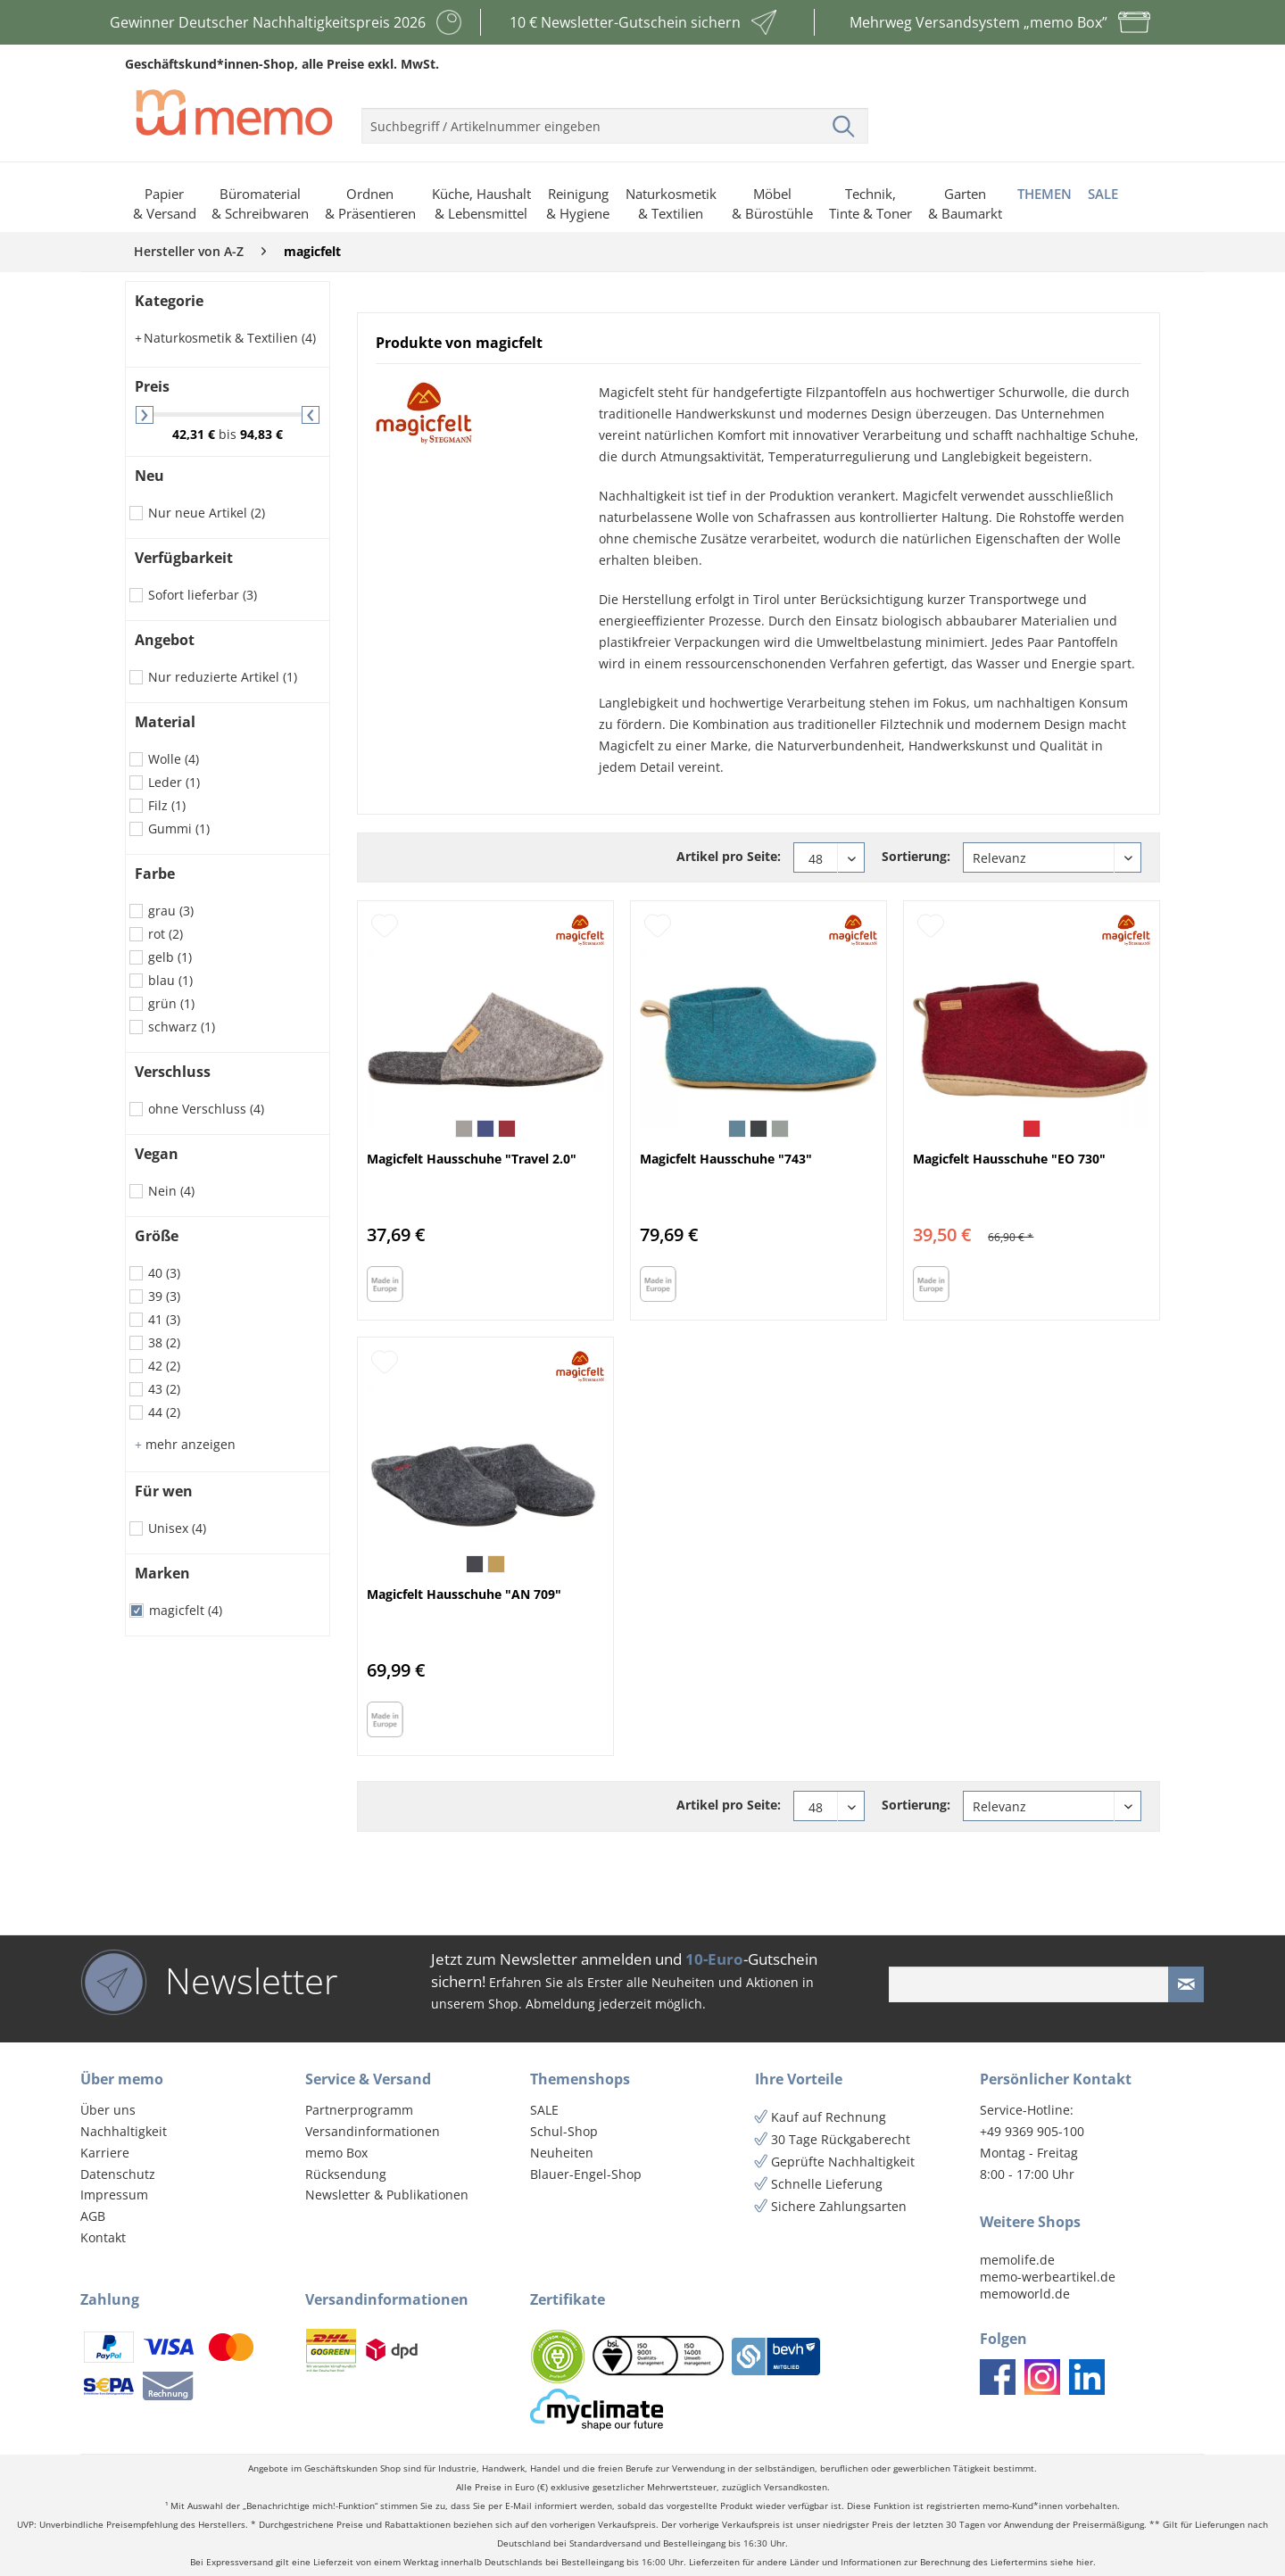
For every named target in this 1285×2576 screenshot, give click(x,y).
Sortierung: (916, 856)
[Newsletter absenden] (1186, 1984)
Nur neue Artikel (206, 512)
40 (164, 1272)
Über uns (108, 2109)
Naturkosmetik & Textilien (225, 337)
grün (171, 1003)
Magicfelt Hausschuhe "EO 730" (1009, 1158)
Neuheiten (561, 2152)
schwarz (181, 1026)
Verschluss (173, 1071)
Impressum (114, 2194)
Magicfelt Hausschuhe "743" (726, 1158)
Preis (152, 386)
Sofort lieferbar (202, 594)
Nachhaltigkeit (123, 2131)
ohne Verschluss (206, 1108)
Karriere (104, 2152)
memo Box (336, 2152)
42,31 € (195, 434)
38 (164, 1342)
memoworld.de (1025, 2293)
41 (164, 1319)
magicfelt (185, 1610)
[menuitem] (614, 119)
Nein (171, 1190)
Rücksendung (345, 2174)
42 (164, 1365)
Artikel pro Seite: (728, 856)
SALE (544, 2109)
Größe (156, 1236)
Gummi (179, 828)
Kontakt (103, 2237)
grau (171, 910)
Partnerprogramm (359, 2109)
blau (170, 980)
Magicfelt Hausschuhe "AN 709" (464, 1594)
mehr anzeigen (185, 1444)
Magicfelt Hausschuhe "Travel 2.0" (471, 1158)
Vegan (156, 1154)
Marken (162, 1573)
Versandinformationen (372, 2131)
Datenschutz (117, 2174)
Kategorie (169, 301)
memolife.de (1017, 2259)
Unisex (177, 1528)
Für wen (164, 1491)
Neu (149, 475)
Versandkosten (795, 2487)
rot (165, 933)
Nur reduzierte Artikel (222, 676)
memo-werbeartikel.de (1047, 2276)
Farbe (155, 873)
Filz (167, 805)
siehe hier (1071, 2562)
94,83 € (261, 434)
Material (165, 722)
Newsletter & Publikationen (386, 2194)
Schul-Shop (564, 2131)
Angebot (165, 640)
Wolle (173, 758)
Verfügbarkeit (184, 557)
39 (164, 1296)
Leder (174, 782)
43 (164, 1388)
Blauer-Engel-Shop (586, 2174)
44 (164, 1412)
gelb (170, 956)
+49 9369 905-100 (1032, 2131)
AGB (92, 2215)
